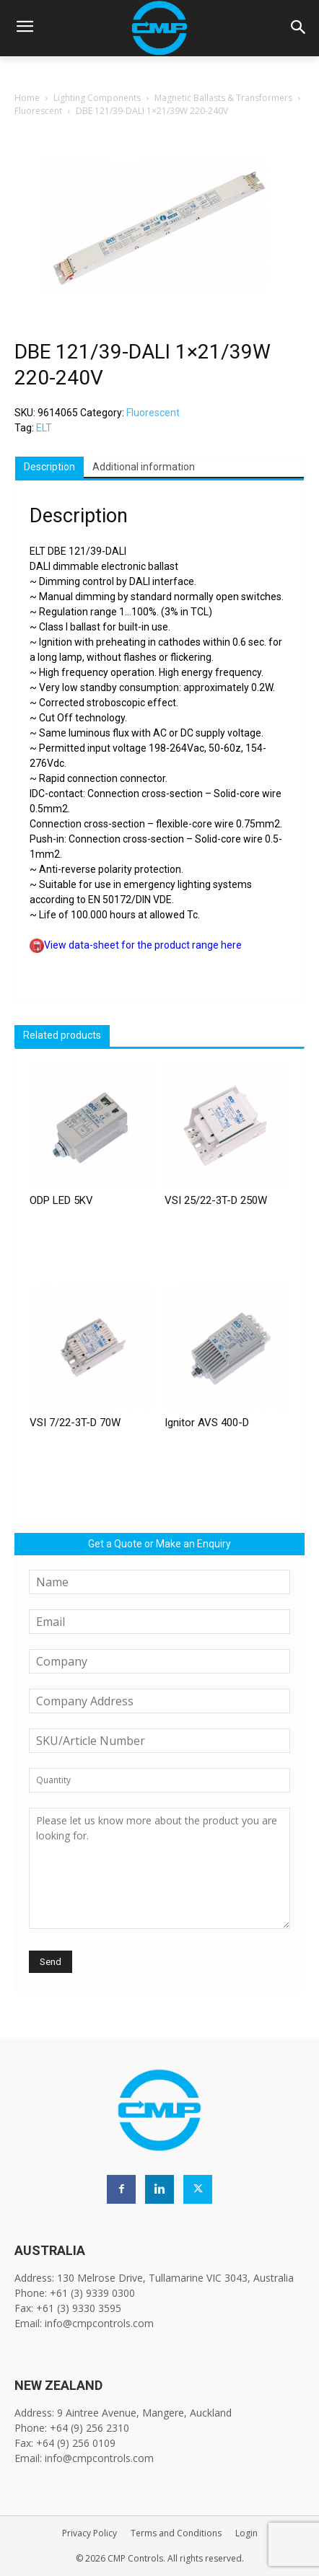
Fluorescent (38, 111)
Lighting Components (97, 98)
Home (27, 98)
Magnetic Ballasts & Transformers (223, 98)
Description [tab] (49, 466)
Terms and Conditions (176, 2533)
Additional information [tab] (143, 466)
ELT (44, 428)
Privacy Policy (89, 2533)
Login (246, 2533)
